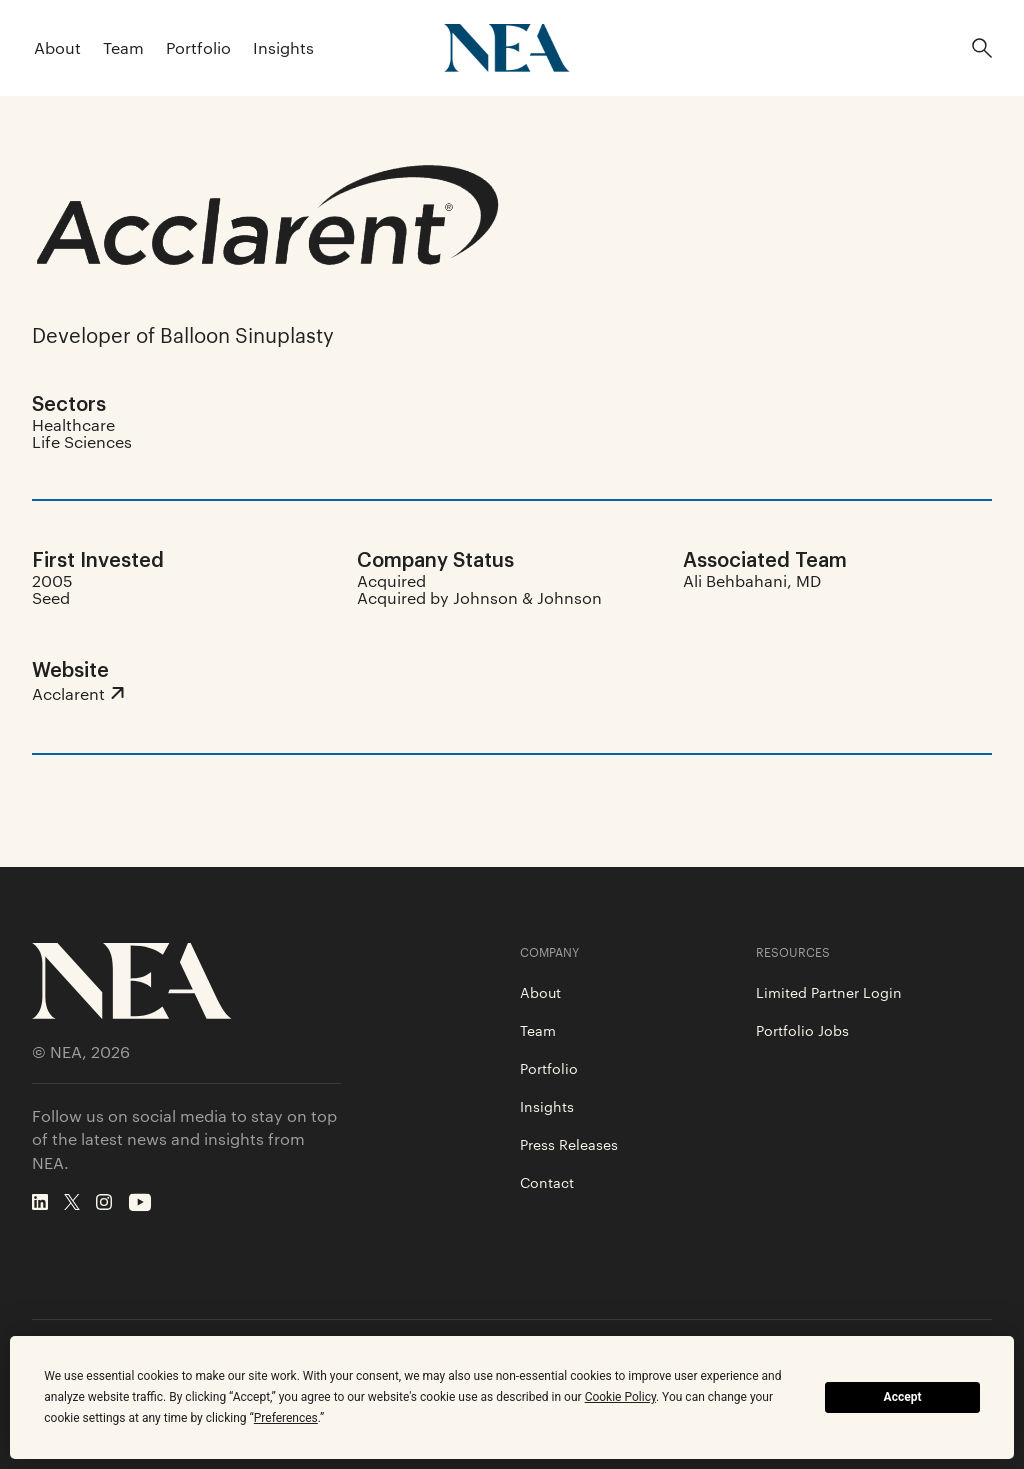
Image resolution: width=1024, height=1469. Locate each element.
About (57, 47)
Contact (547, 1182)
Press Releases (569, 1144)
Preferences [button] (286, 1418)
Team (123, 47)
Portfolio (198, 47)
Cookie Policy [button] (620, 1397)
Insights (283, 47)
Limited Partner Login (829, 992)
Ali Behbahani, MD (752, 580)
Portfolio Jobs (802, 1030)
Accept (903, 1397)
